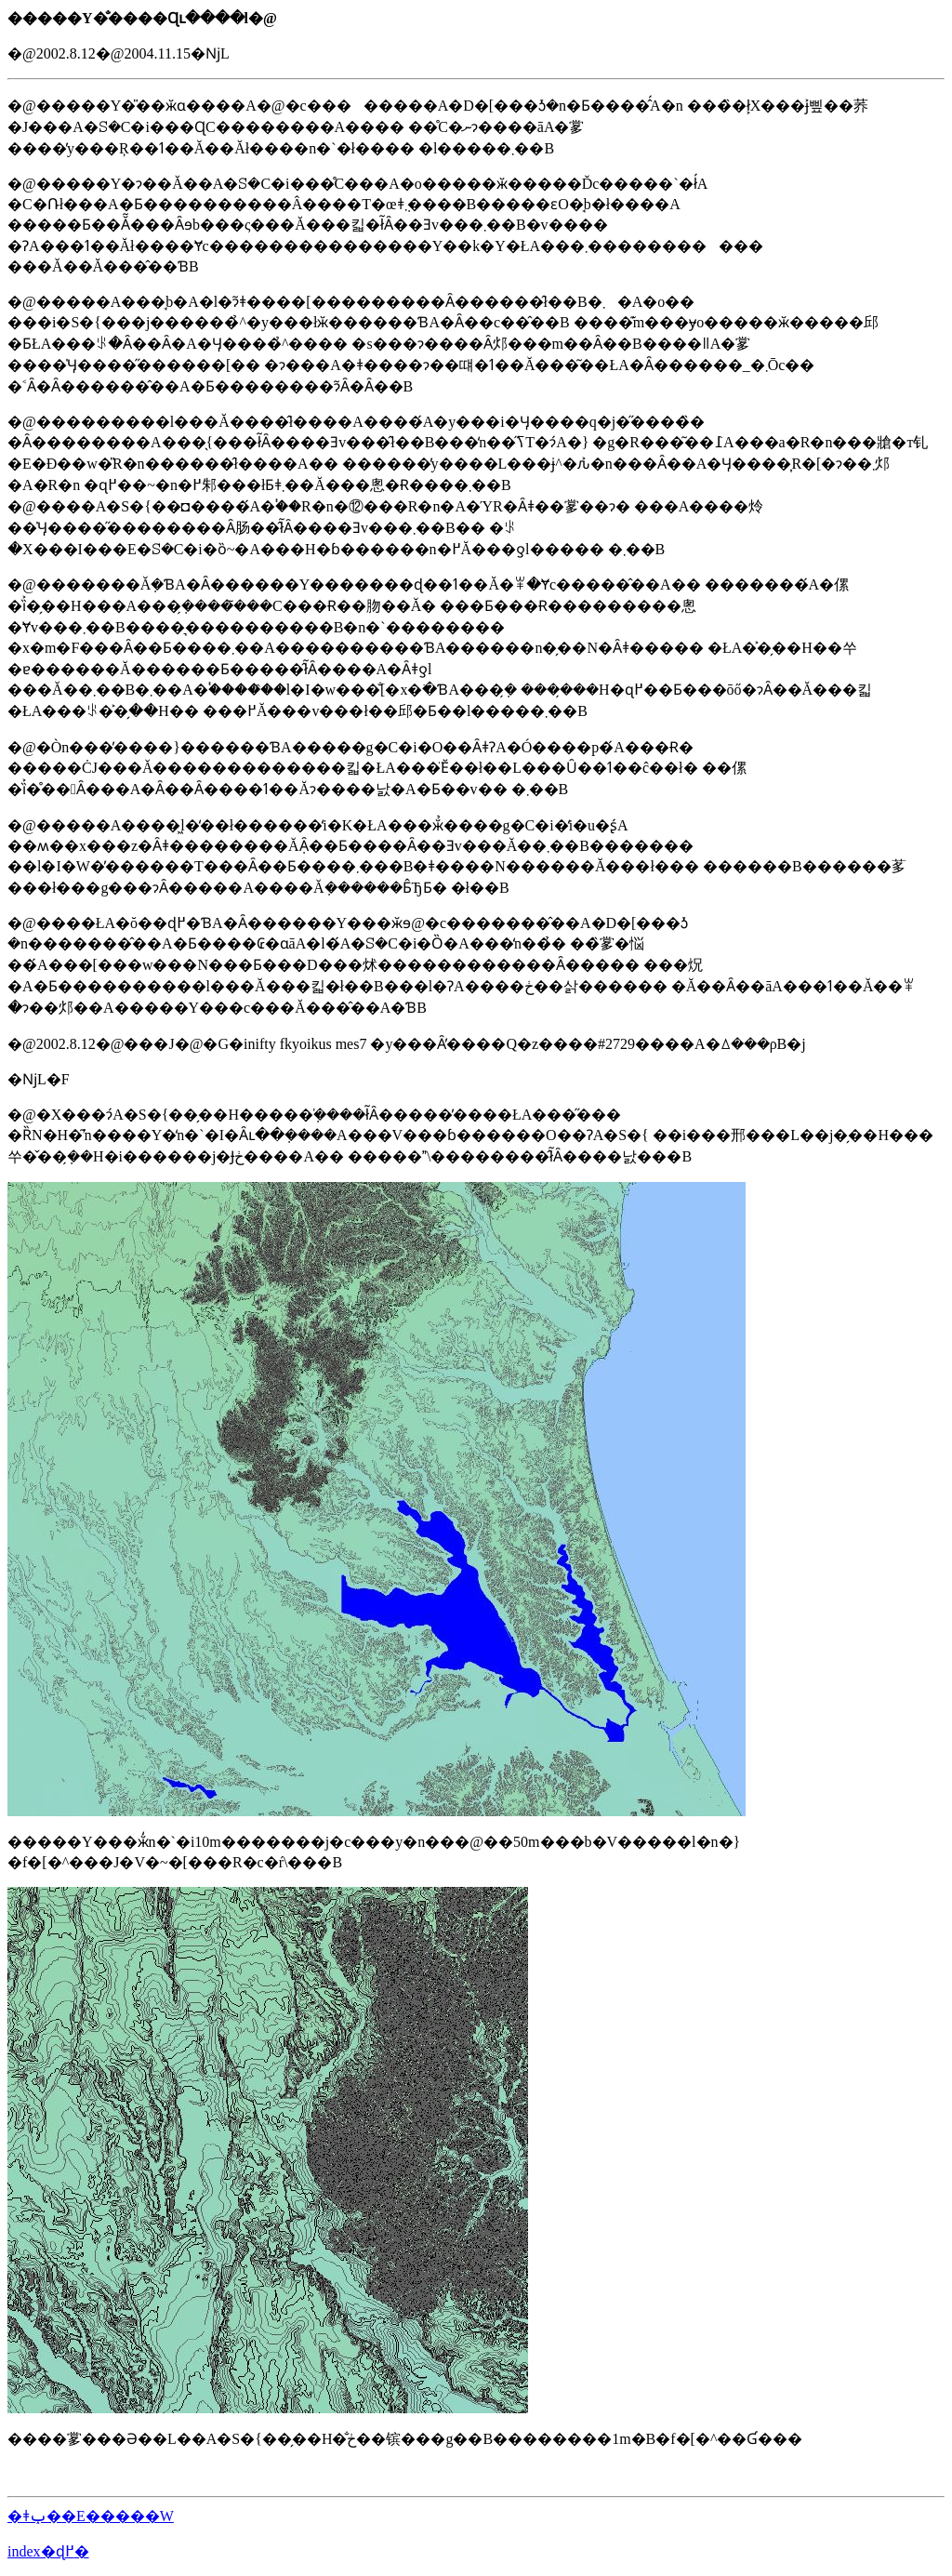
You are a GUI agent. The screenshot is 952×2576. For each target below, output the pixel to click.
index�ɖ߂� (48, 2551)
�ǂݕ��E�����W (90, 2516)
